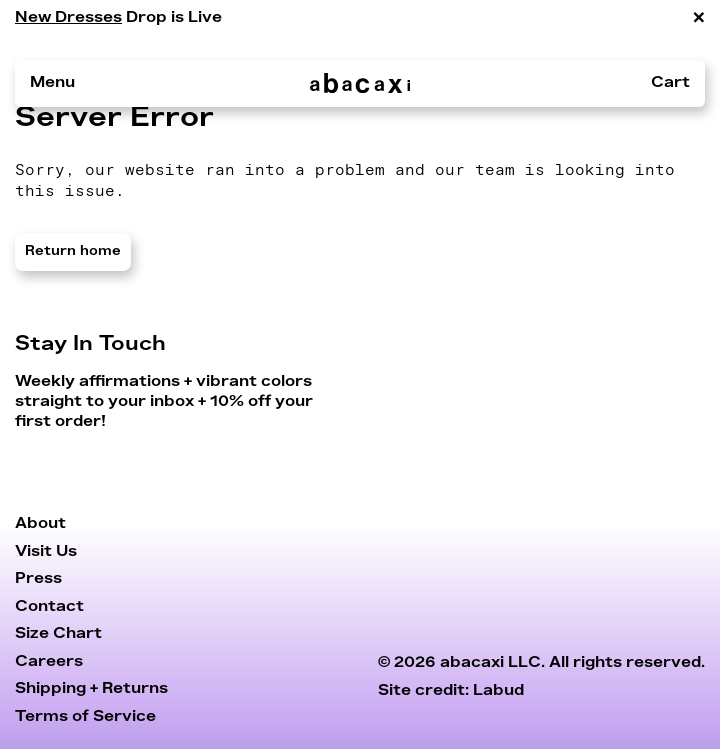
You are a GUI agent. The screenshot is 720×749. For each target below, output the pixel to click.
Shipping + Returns (91, 688)
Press (38, 578)
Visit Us (46, 551)
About (40, 523)
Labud (498, 690)
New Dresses (68, 17)
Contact (49, 606)
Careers (49, 661)
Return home (73, 251)
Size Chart (58, 633)
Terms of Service (85, 716)
